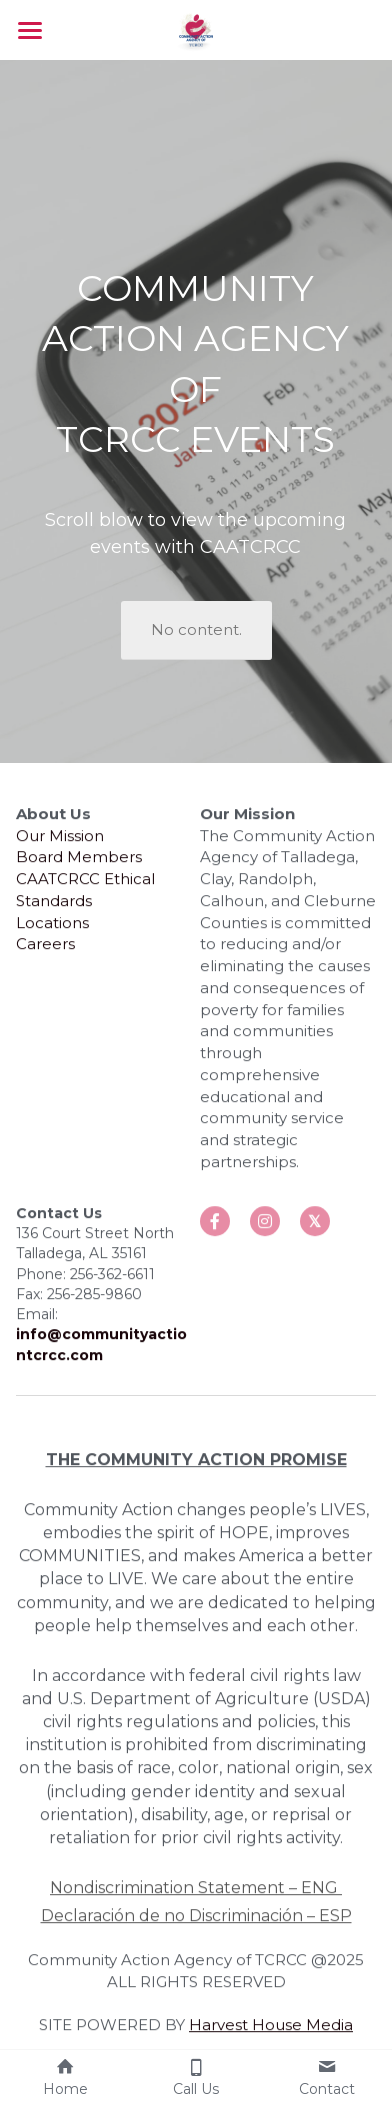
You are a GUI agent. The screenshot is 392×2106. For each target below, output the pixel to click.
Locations (52, 930)
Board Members (79, 864)
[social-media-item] (215, 1229)
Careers (45, 951)
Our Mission (60, 843)
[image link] (196, 28)
